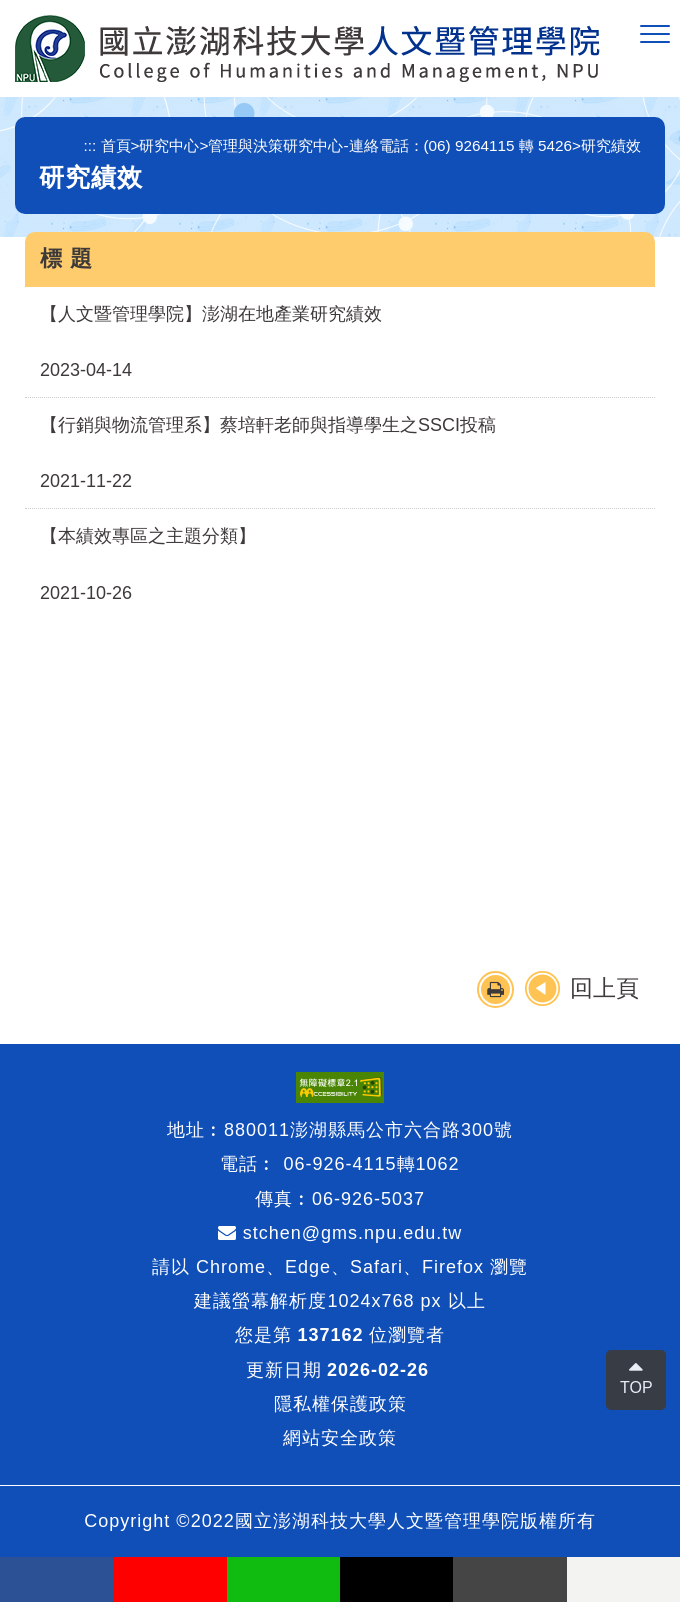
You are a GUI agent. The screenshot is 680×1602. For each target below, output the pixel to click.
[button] (655, 35)
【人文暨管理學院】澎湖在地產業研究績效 (211, 314)
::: (90, 145)
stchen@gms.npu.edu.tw (340, 1233)
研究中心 (169, 145)
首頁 (116, 145)
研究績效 (611, 145)
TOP (636, 1387)
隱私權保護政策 (340, 1404)
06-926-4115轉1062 (371, 1164)
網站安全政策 (340, 1438)
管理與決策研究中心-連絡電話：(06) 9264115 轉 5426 (390, 145)
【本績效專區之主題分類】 (148, 536)
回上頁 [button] (604, 988)
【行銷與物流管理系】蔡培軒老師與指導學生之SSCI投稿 (268, 425)
